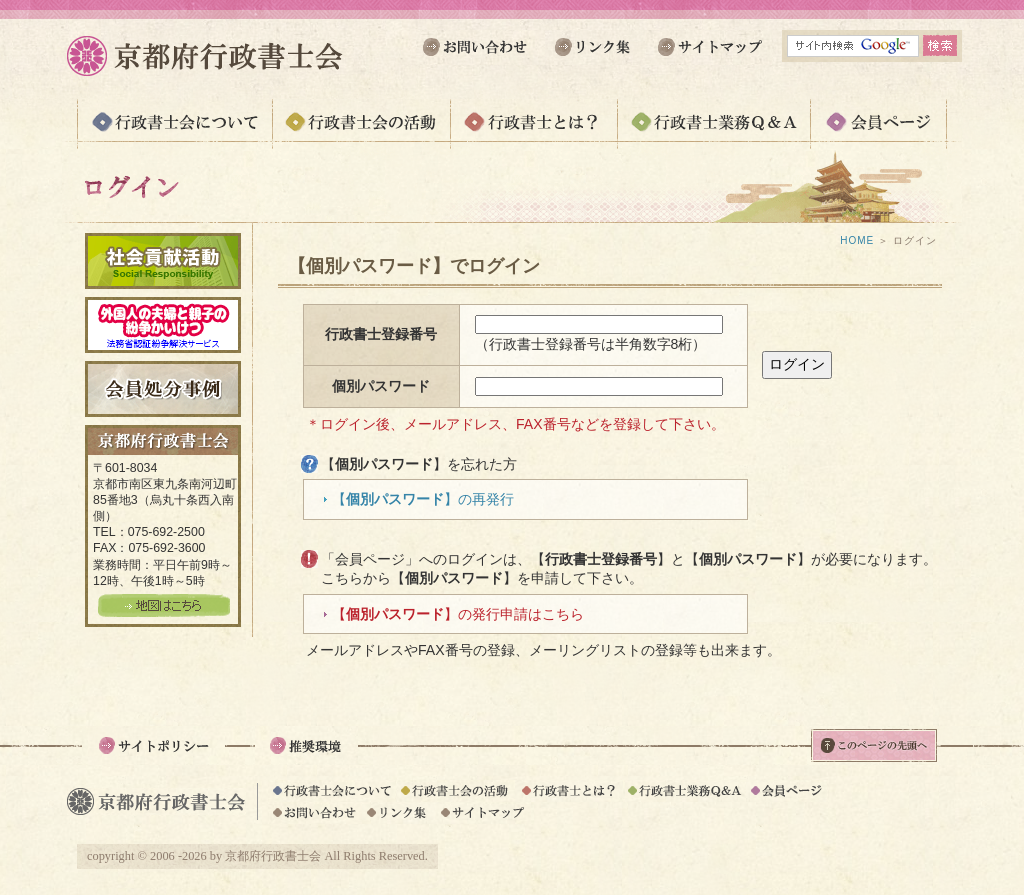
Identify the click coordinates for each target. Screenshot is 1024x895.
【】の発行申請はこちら (458, 614)
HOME (857, 240)
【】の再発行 (423, 499)
